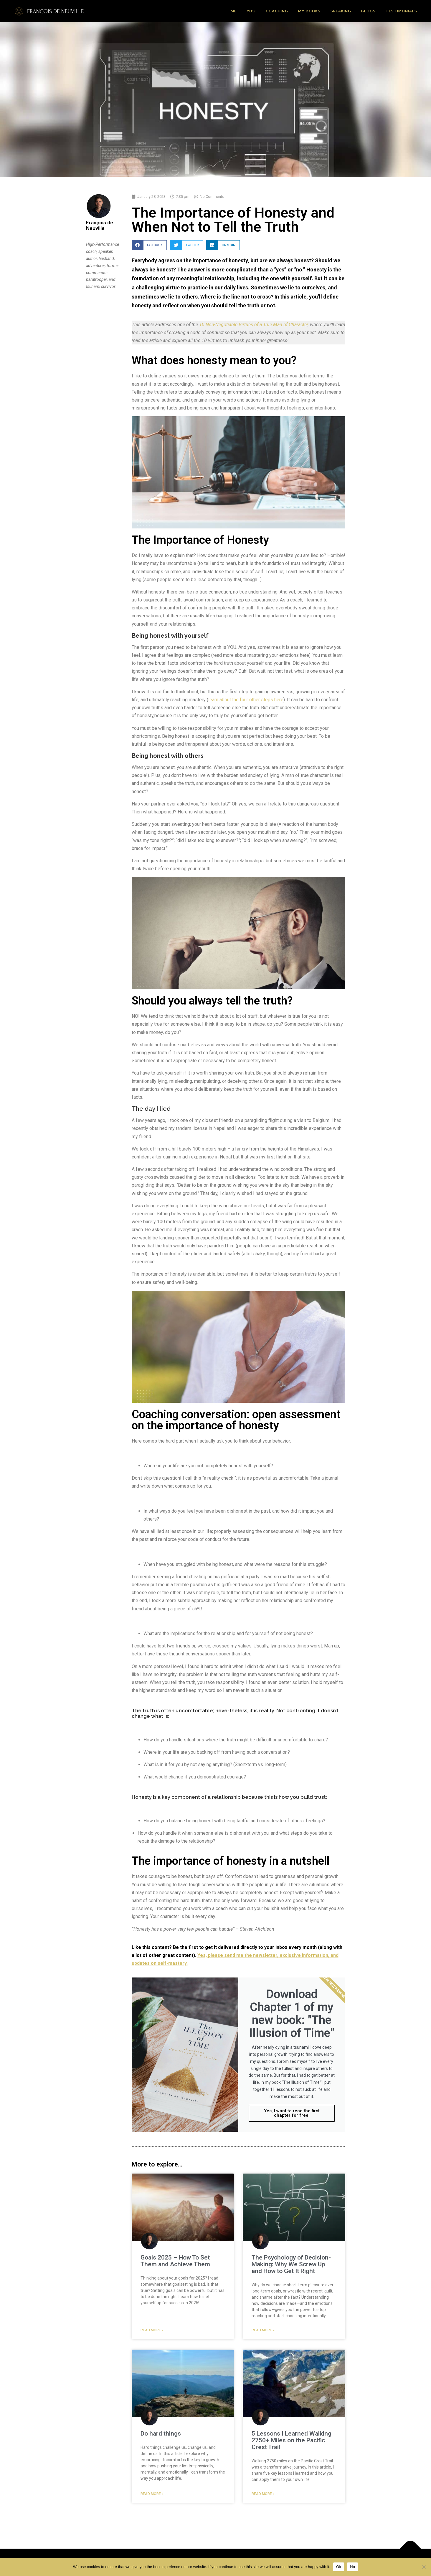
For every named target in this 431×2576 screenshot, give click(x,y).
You (251, 11)
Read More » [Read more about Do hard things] (152, 2494)
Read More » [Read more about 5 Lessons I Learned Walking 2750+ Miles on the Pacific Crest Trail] (263, 2494)
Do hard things (161, 2433)
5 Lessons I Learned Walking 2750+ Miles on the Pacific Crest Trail (291, 2440)
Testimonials (401, 11)
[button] (149, 245)
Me (234, 11)
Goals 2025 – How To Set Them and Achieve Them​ (175, 2261)
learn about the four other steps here (245, 699)
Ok (338, 2567)
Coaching (277, 11)
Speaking (341, 11)
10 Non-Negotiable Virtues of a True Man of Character (253, 324)
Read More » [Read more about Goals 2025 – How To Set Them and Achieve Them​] (152, 2330)
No (352, 2567)
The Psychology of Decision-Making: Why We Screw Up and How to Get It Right (291, 2264)
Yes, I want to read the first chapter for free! (292, 2113)
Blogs (368, 11)
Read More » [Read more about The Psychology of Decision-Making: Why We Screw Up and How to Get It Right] (263, 2330)
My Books (309, 11)
